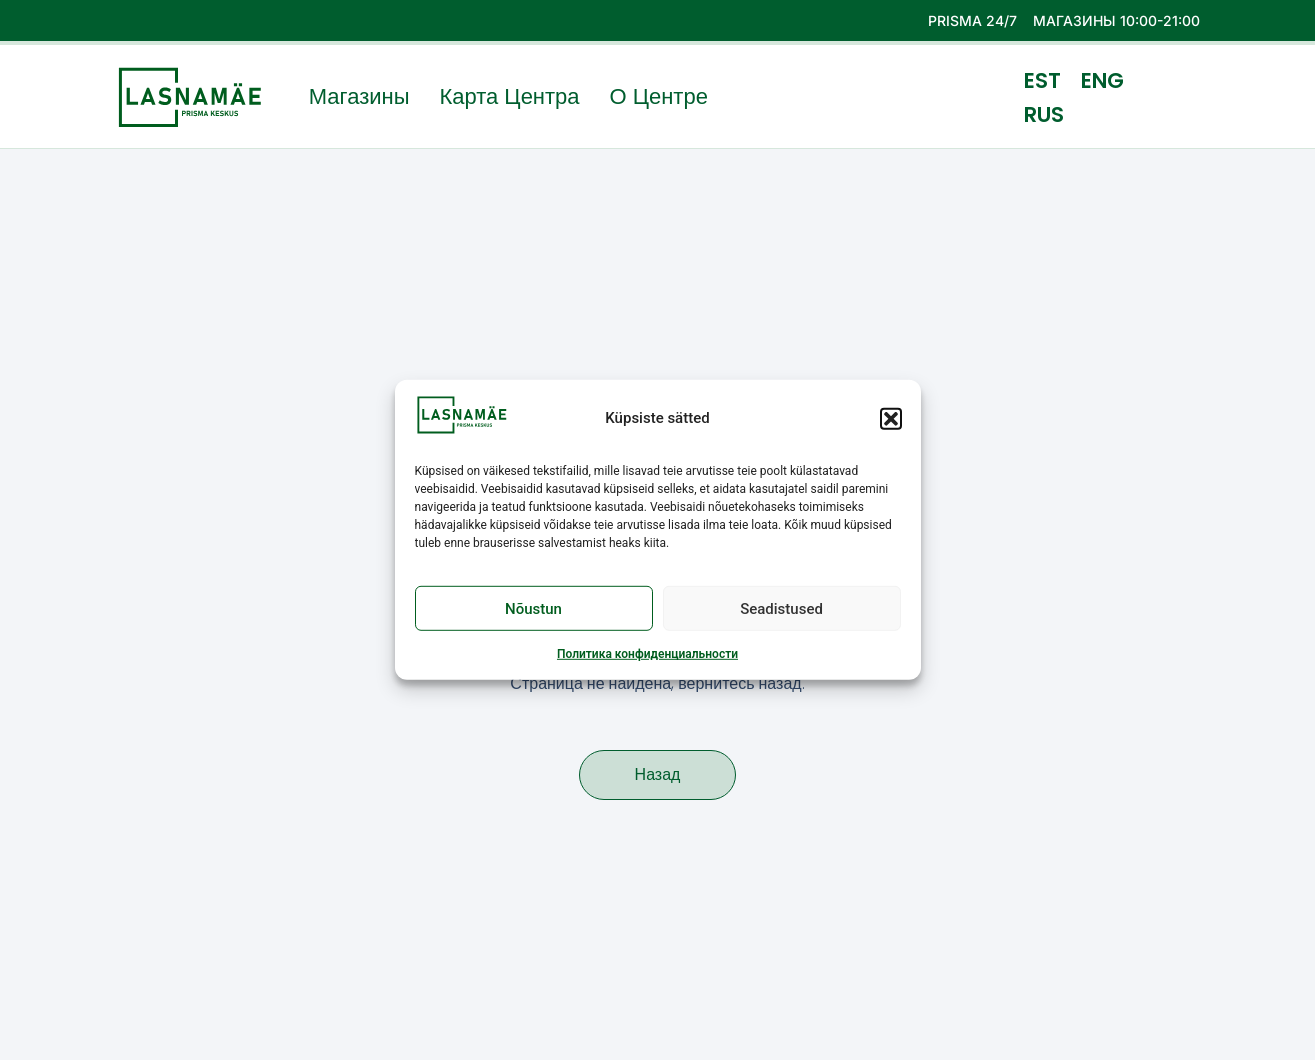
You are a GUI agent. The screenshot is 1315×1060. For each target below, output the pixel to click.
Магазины (359, 97)
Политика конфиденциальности (647, 657)
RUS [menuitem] (1044, 113)
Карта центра (509, 97)
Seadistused (781, 611)
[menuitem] (1042, 80)
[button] (891, 421)
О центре (659, 97)
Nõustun (533, 611)
